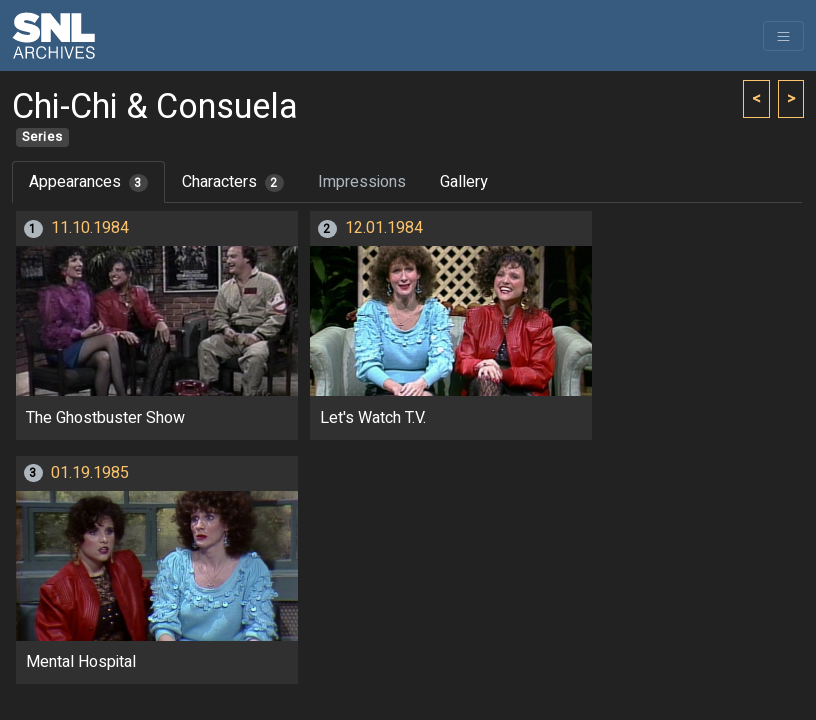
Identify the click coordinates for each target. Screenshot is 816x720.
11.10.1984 (90, 228)
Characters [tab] (233, 182)
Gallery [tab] (464, 182)
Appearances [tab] (88, 182)
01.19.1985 (90, 473)
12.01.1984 (384, 228)
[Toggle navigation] (783, 36)
